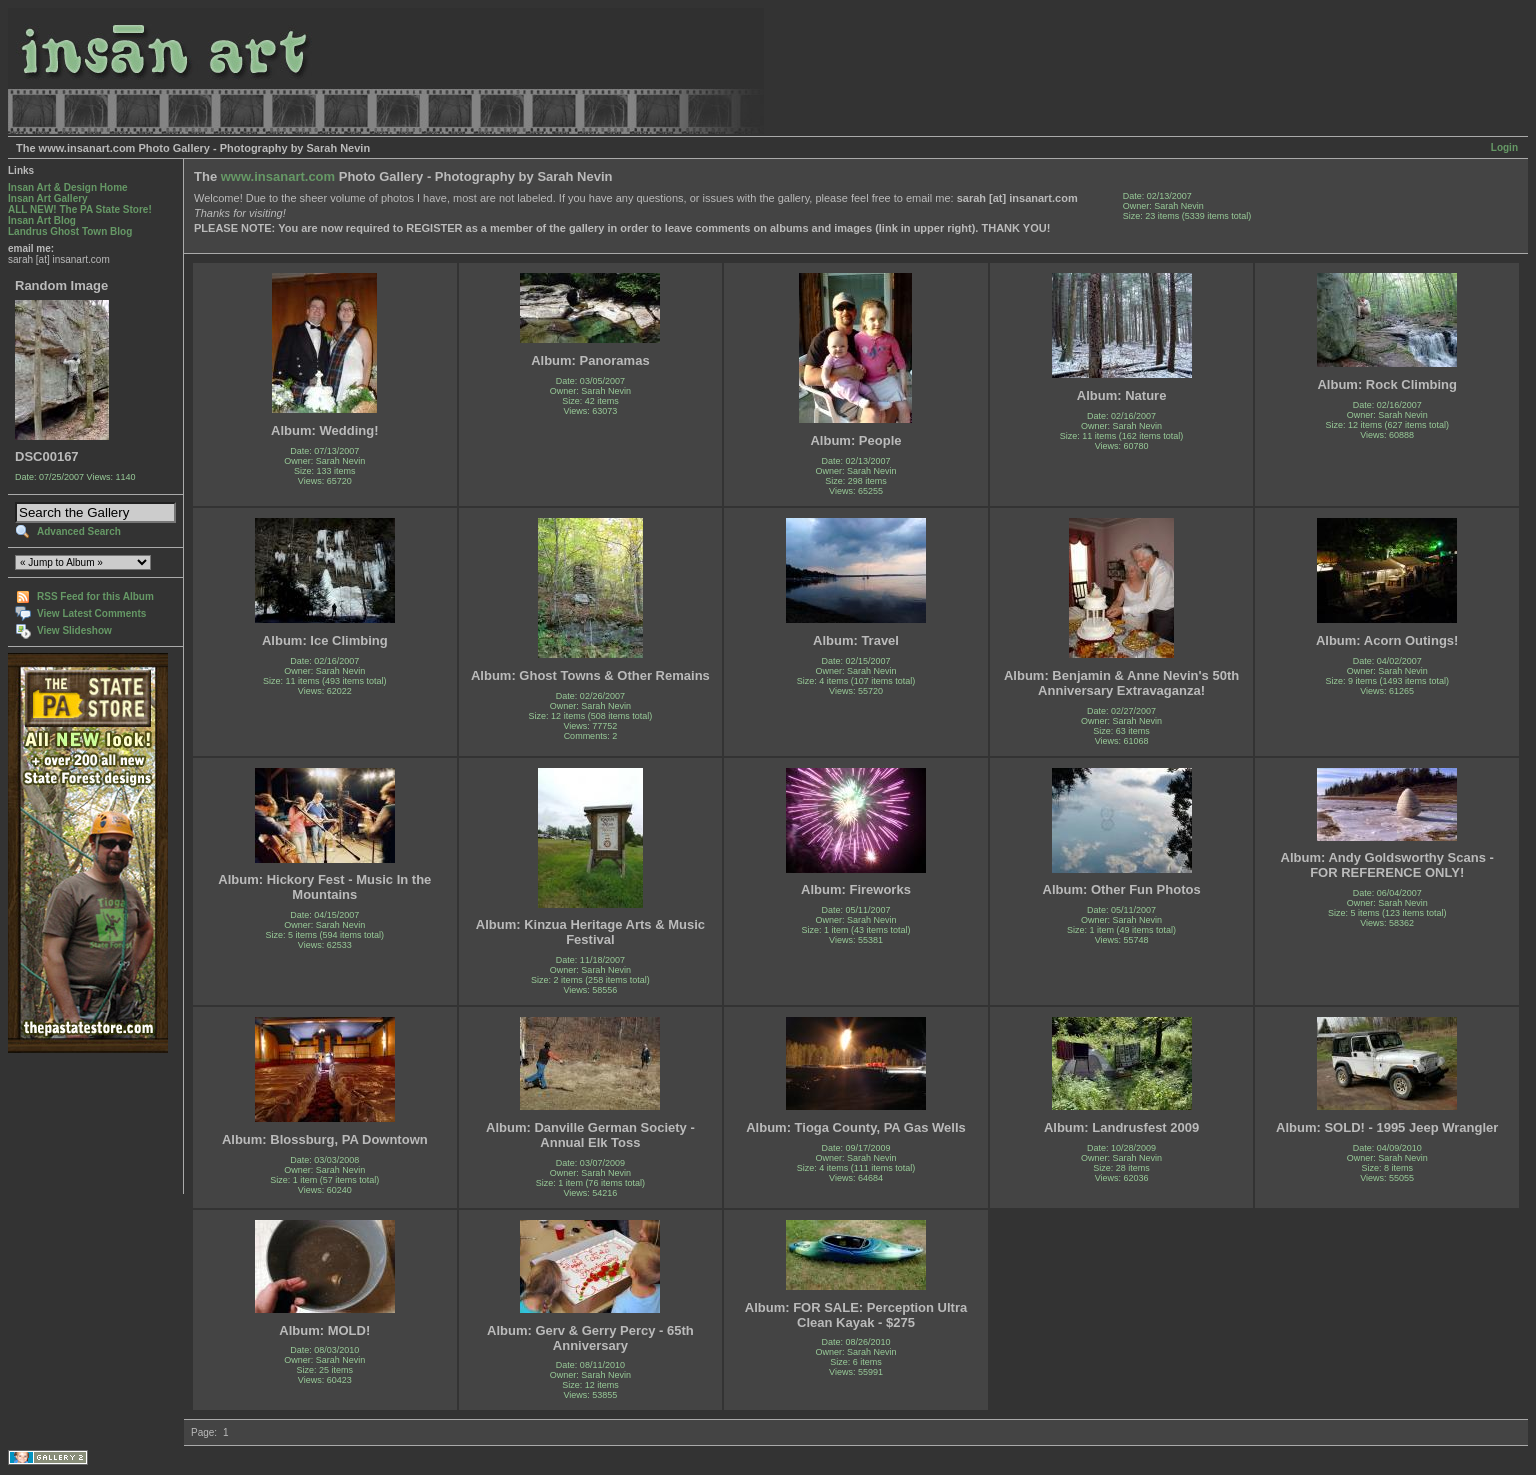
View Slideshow (74, 630)
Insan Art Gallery (48, 198)
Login (1504, 147)
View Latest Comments (91, 613)
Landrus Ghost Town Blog (70, 231)
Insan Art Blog (42, 220)
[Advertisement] (70, 1123)
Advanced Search (79, 531)
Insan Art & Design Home (68, 187)
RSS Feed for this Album (95, 596)
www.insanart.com (278, 176)
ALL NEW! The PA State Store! (80, 209)
